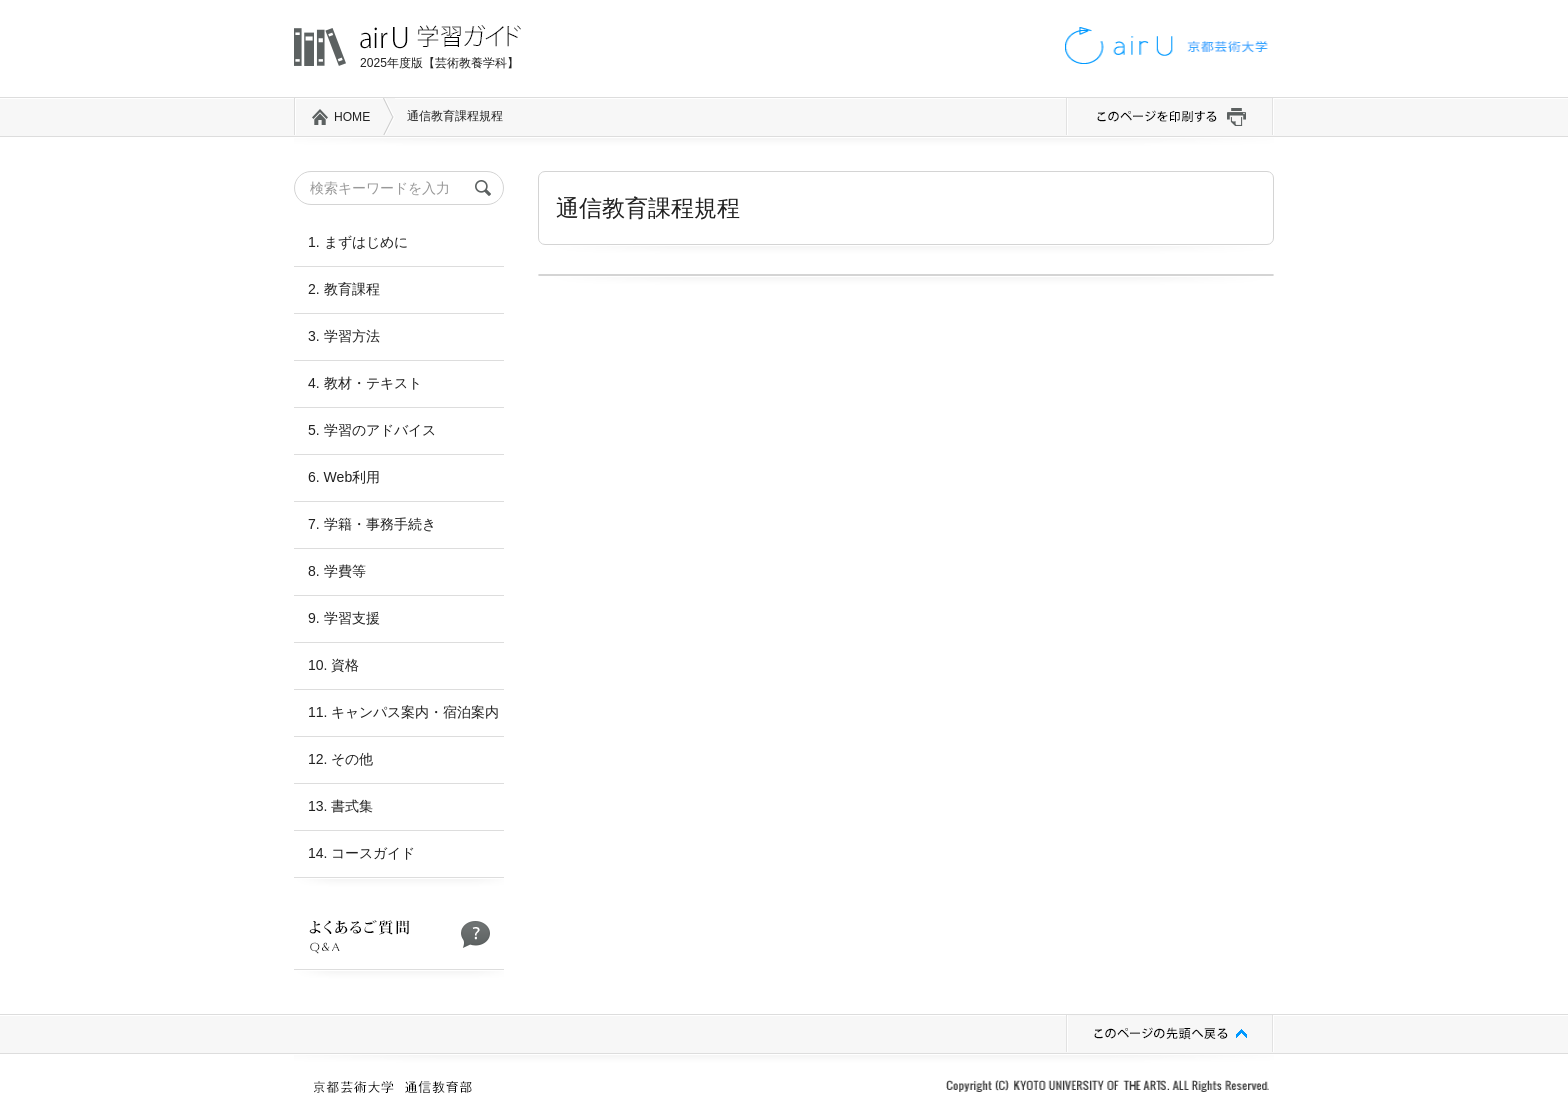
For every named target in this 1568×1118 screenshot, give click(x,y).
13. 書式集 (340, 806)
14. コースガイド (361, 853)
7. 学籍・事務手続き (372, 524)
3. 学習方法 (344, 336)
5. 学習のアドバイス (372, 430)
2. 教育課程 (344, 289)
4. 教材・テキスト (365, 383)
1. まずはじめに (358, 242)
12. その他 (340, 759)
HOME (352, 117)
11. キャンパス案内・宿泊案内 (403, 712)
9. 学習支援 (344, 618)
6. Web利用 (344, 477)
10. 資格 (333, 665)
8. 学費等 (337, 571)
